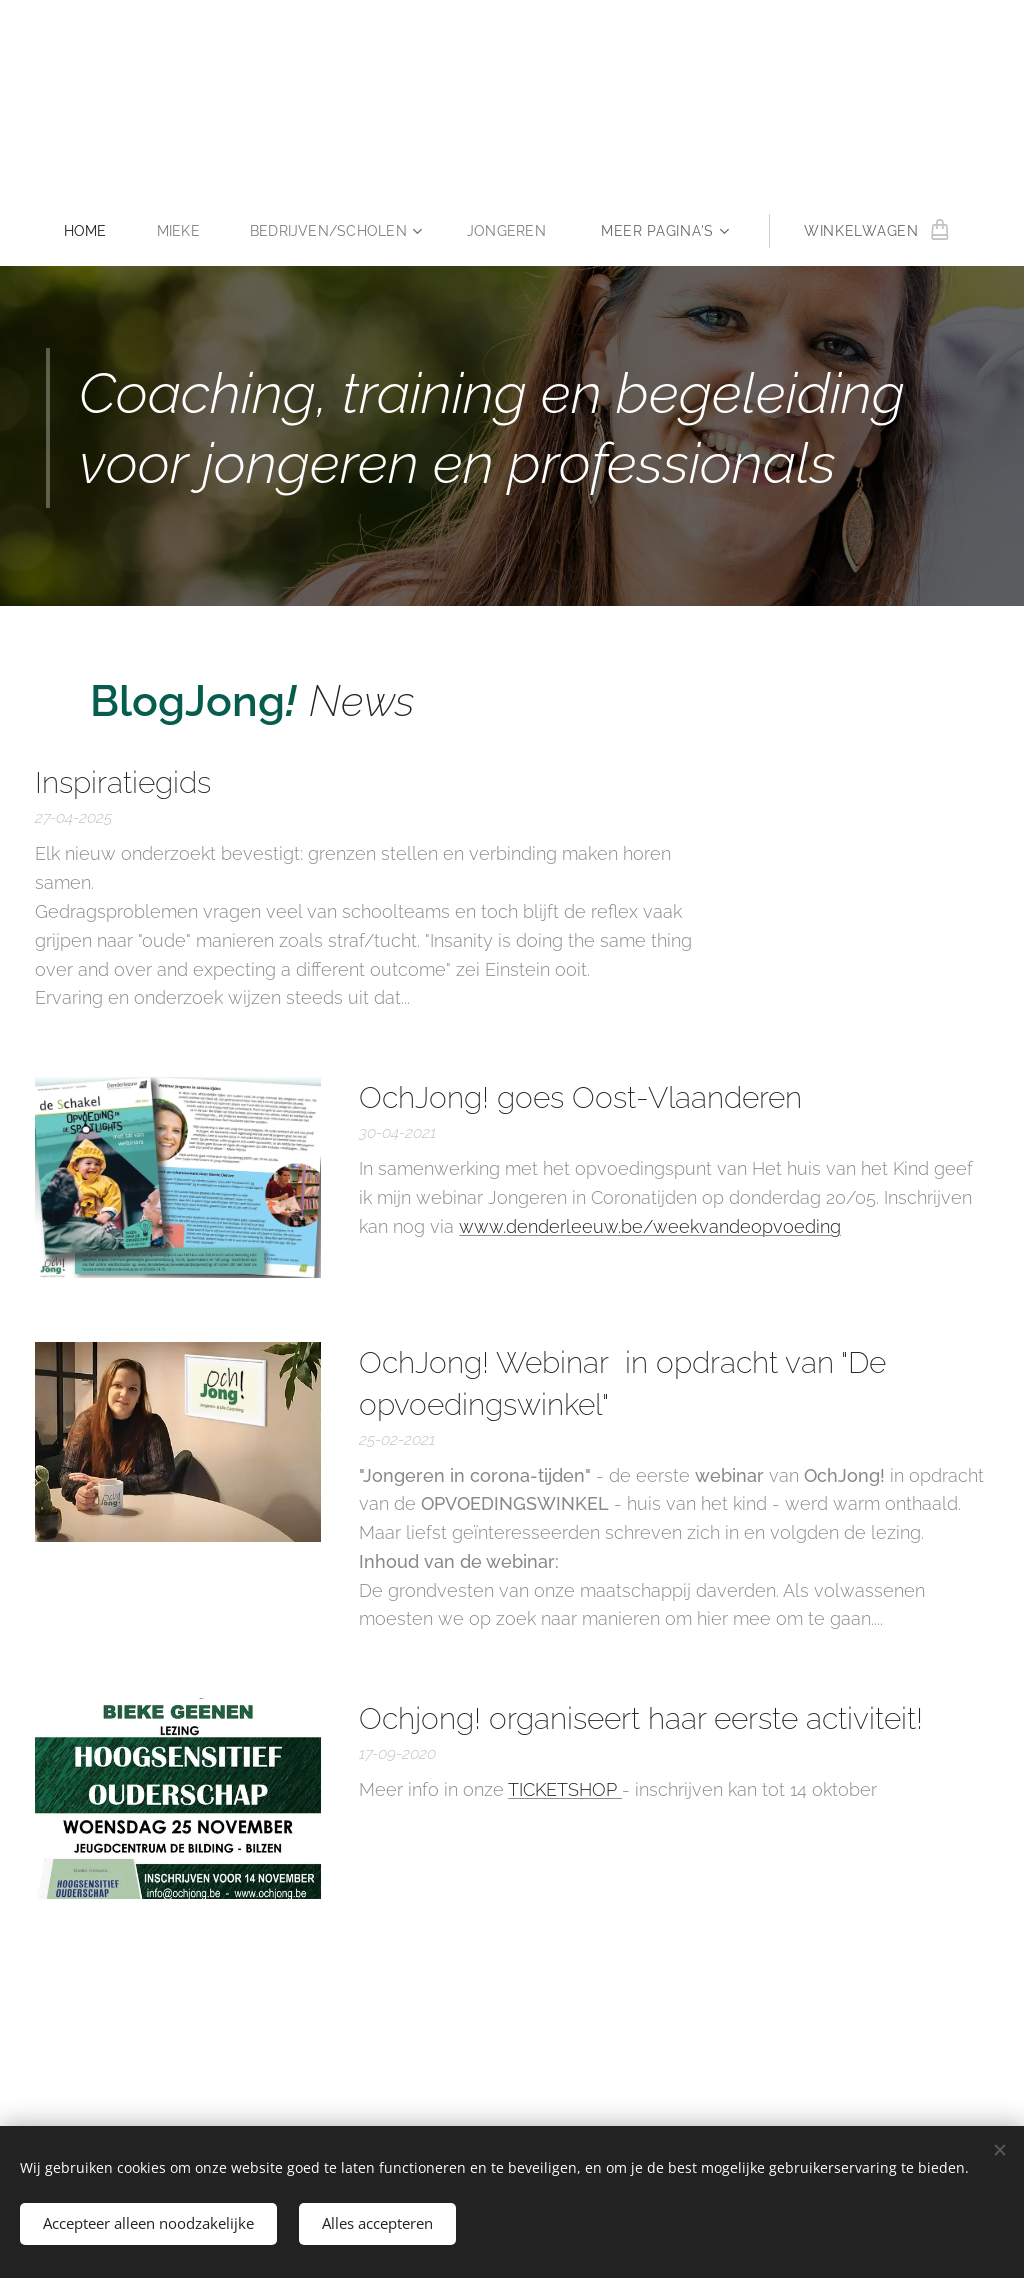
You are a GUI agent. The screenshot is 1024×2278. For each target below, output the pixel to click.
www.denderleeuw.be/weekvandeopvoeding (650, 1226)
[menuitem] (91, 231)
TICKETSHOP (565, 1789)
